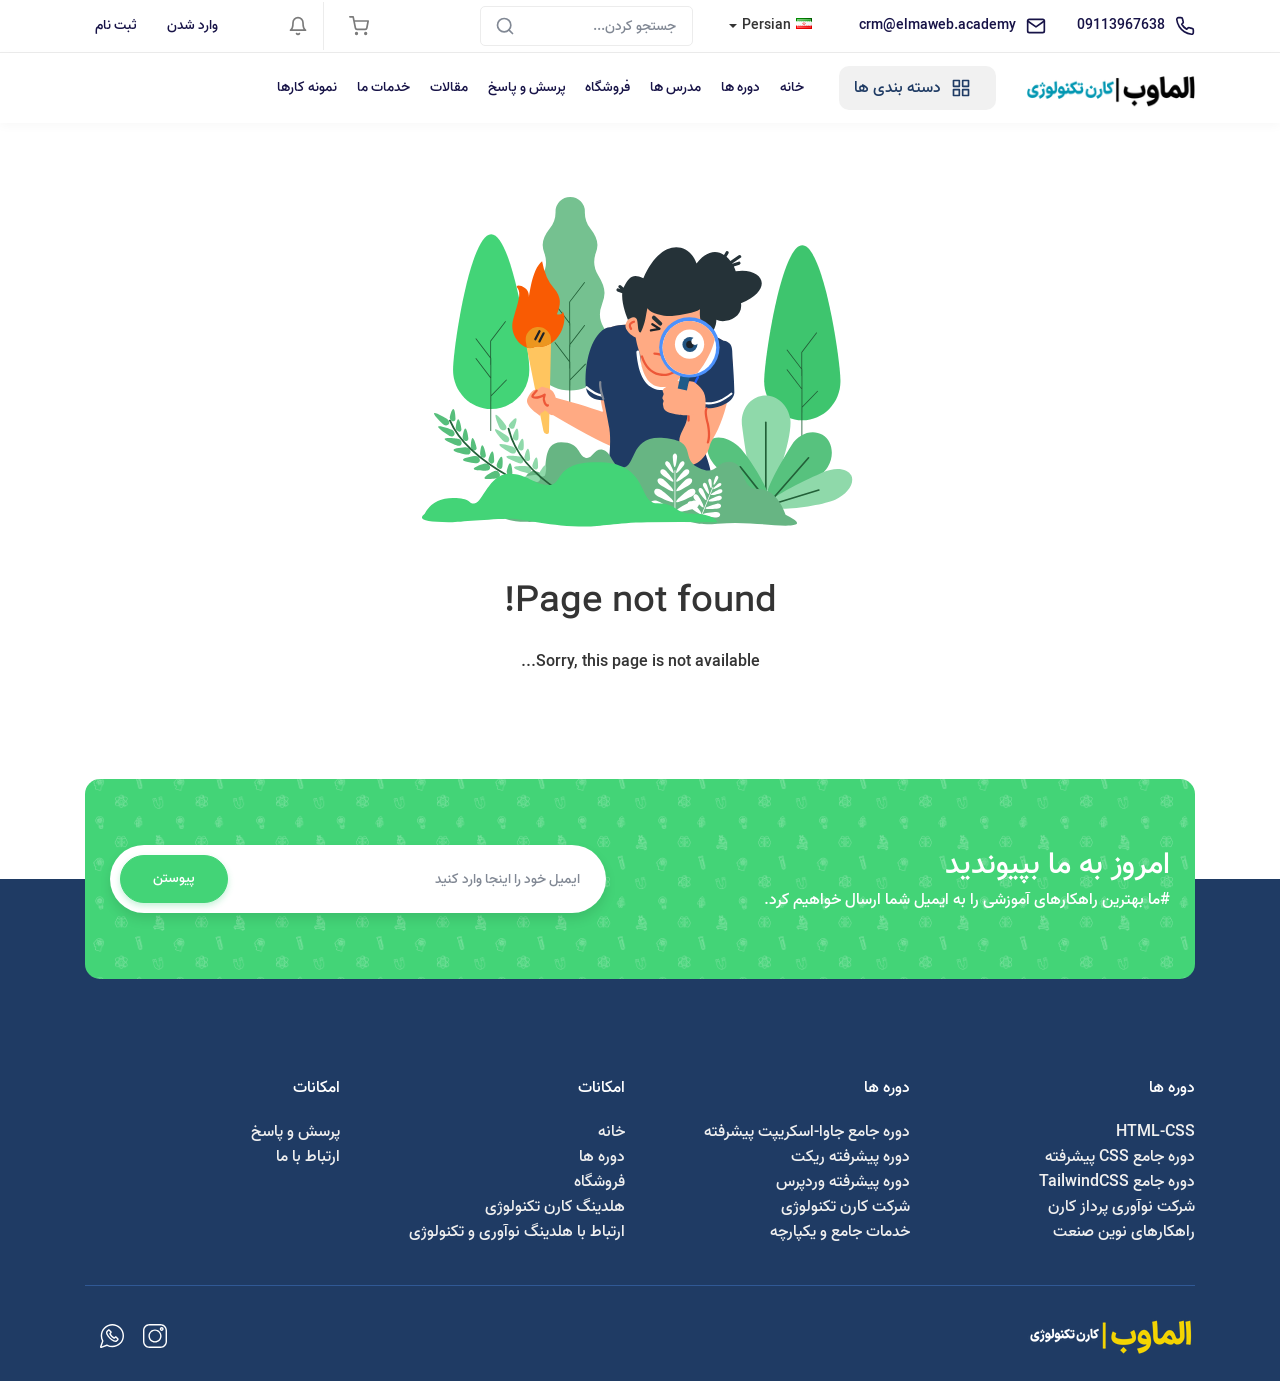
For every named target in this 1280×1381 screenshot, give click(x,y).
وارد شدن (192, 25)
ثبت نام (116, 25)
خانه (791, 87)
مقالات (447, 87)
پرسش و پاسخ (525, 87)
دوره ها (739, 87)
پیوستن (174, 878)
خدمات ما (381, 87)
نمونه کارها (305, 87)
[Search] (586, 26)
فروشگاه (606, 87)
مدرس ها (674, 87)
